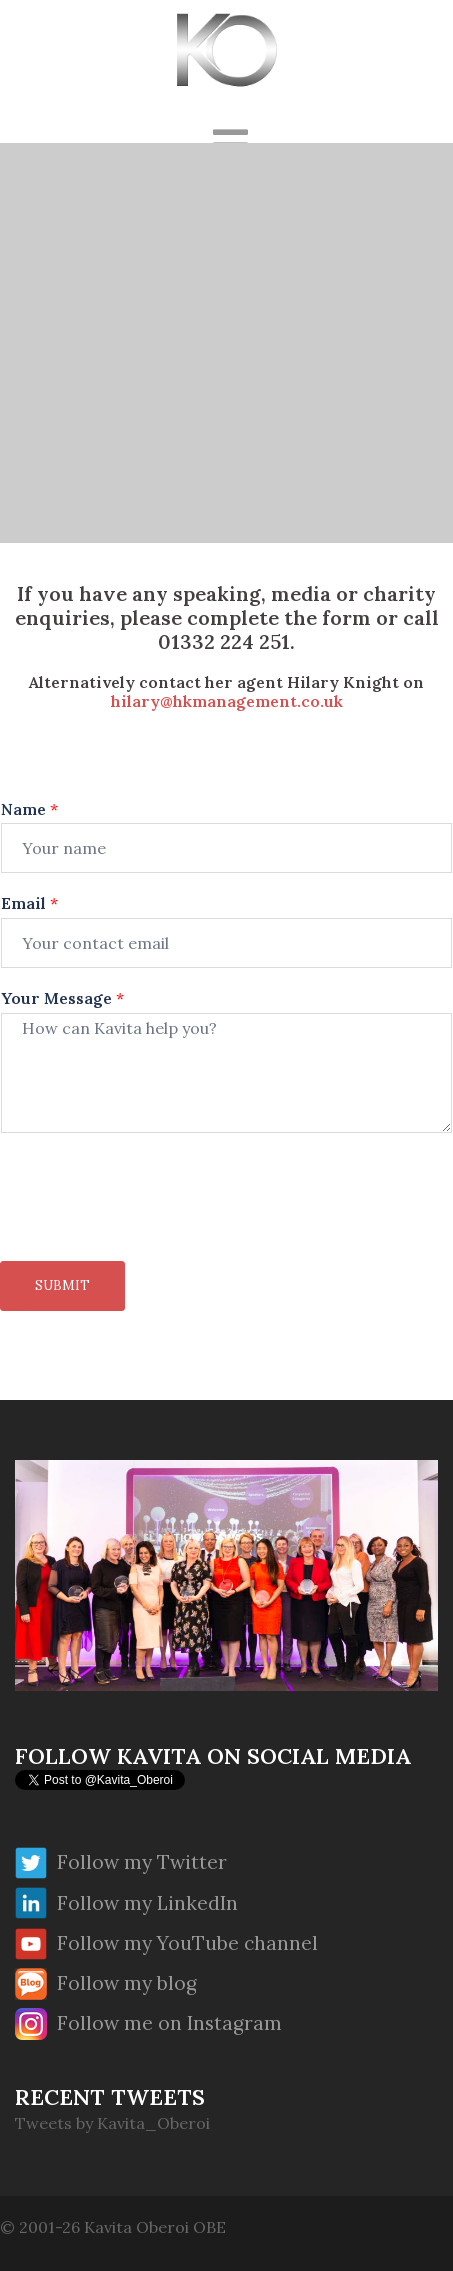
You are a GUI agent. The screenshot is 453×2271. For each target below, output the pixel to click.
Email (29, 903)
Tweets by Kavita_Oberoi (112, 2123)
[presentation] (152, 1228)
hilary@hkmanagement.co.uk (227, 701)
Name (29, 809)
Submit (62, 1285)
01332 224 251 (224, 641)
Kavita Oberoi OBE (155, 2227)
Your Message (62, 998)
